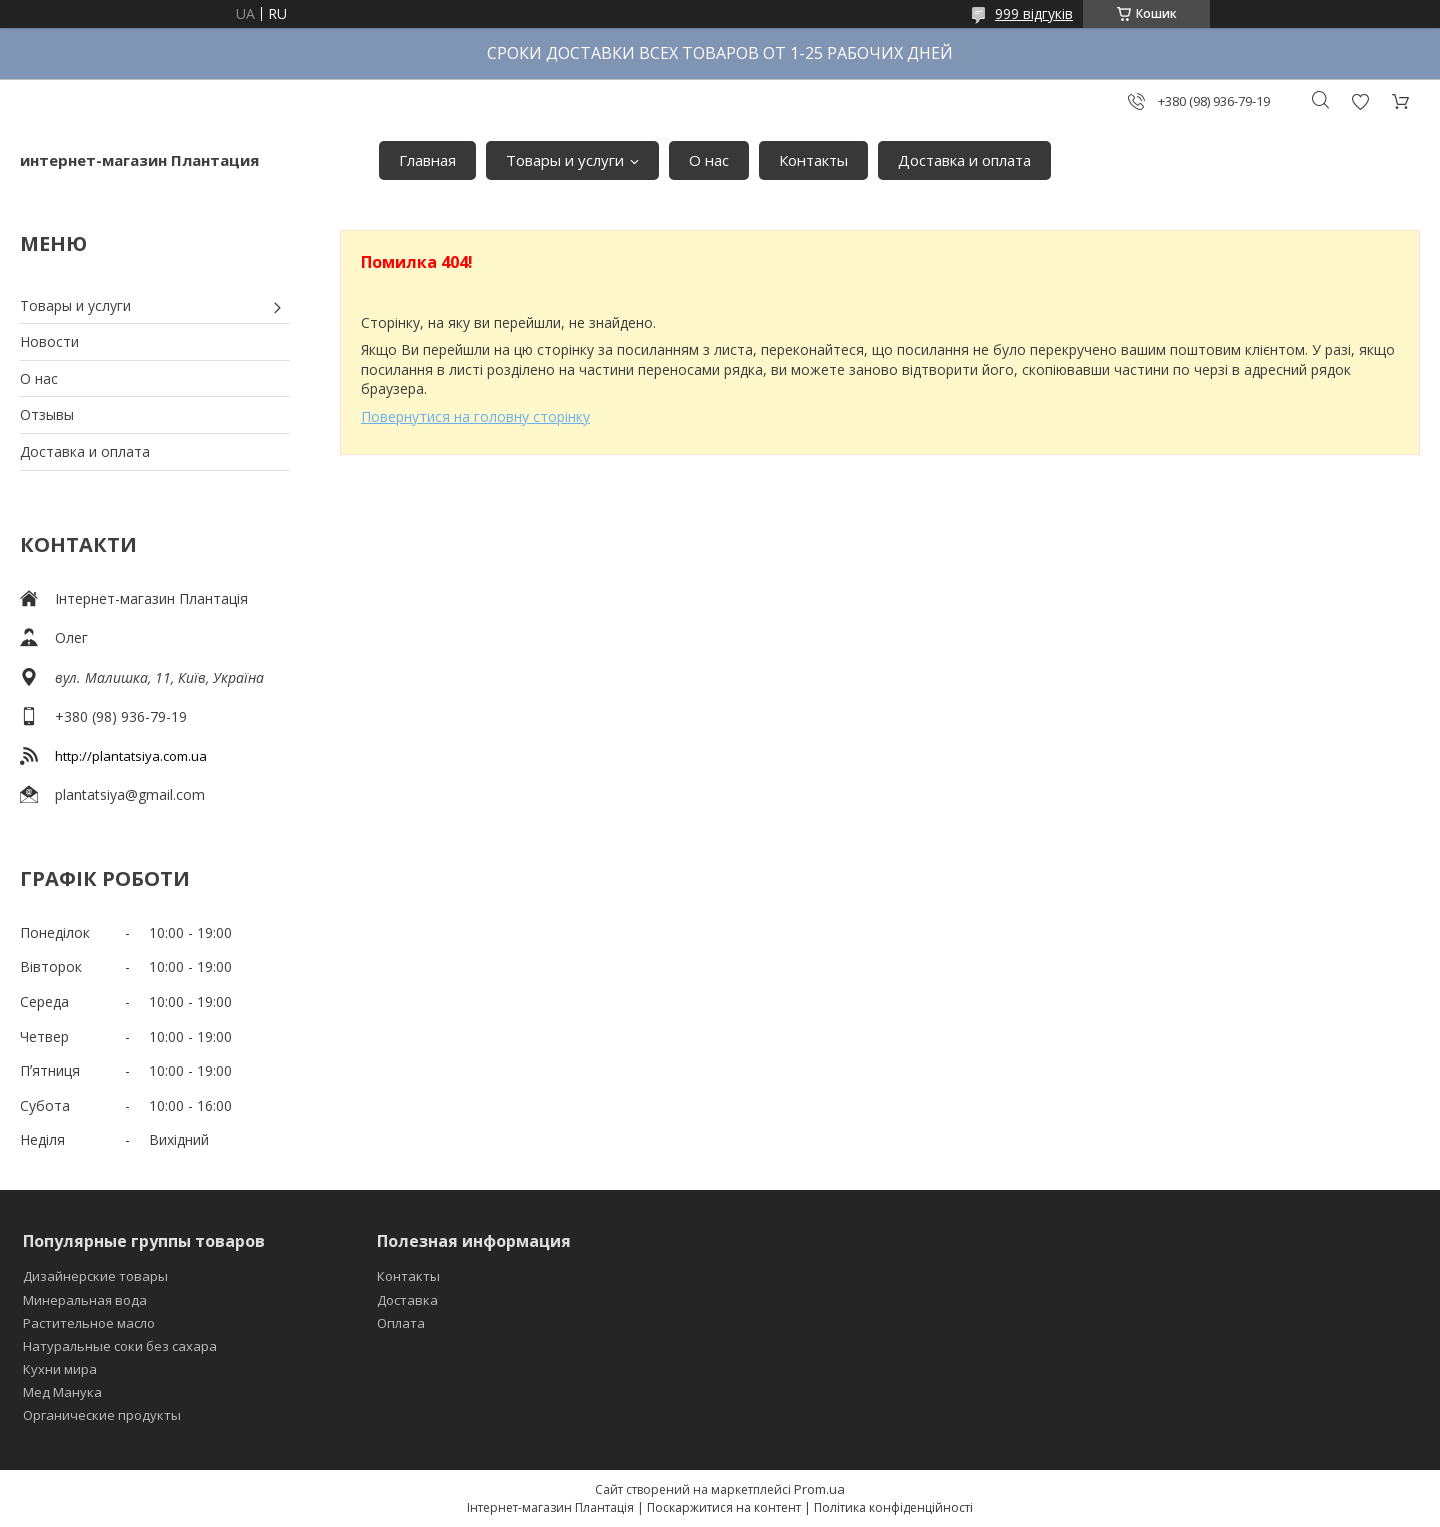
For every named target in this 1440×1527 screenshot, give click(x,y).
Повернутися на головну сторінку (475, 416)
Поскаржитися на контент (724, 1507)
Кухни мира (60, 1369)
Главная (427, 160)
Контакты (813, 160)
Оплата (401, 1323)
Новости (49, 341)
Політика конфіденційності (893, 1507)
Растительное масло (89, 1323)
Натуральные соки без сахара (120, 1346)
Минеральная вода (85, 1300)
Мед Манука (62, 1392)
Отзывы (47, 414)
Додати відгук (1360, 101)
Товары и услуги (565, 160)
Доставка (407, 1300)
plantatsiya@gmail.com (130, 794)
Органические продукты (102, 1415)
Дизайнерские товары (95, 1276)
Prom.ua (819, 1489)
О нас (709, 160)
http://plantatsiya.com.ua (131, 756)
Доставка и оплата (964, 160)
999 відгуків (1034, 13)
